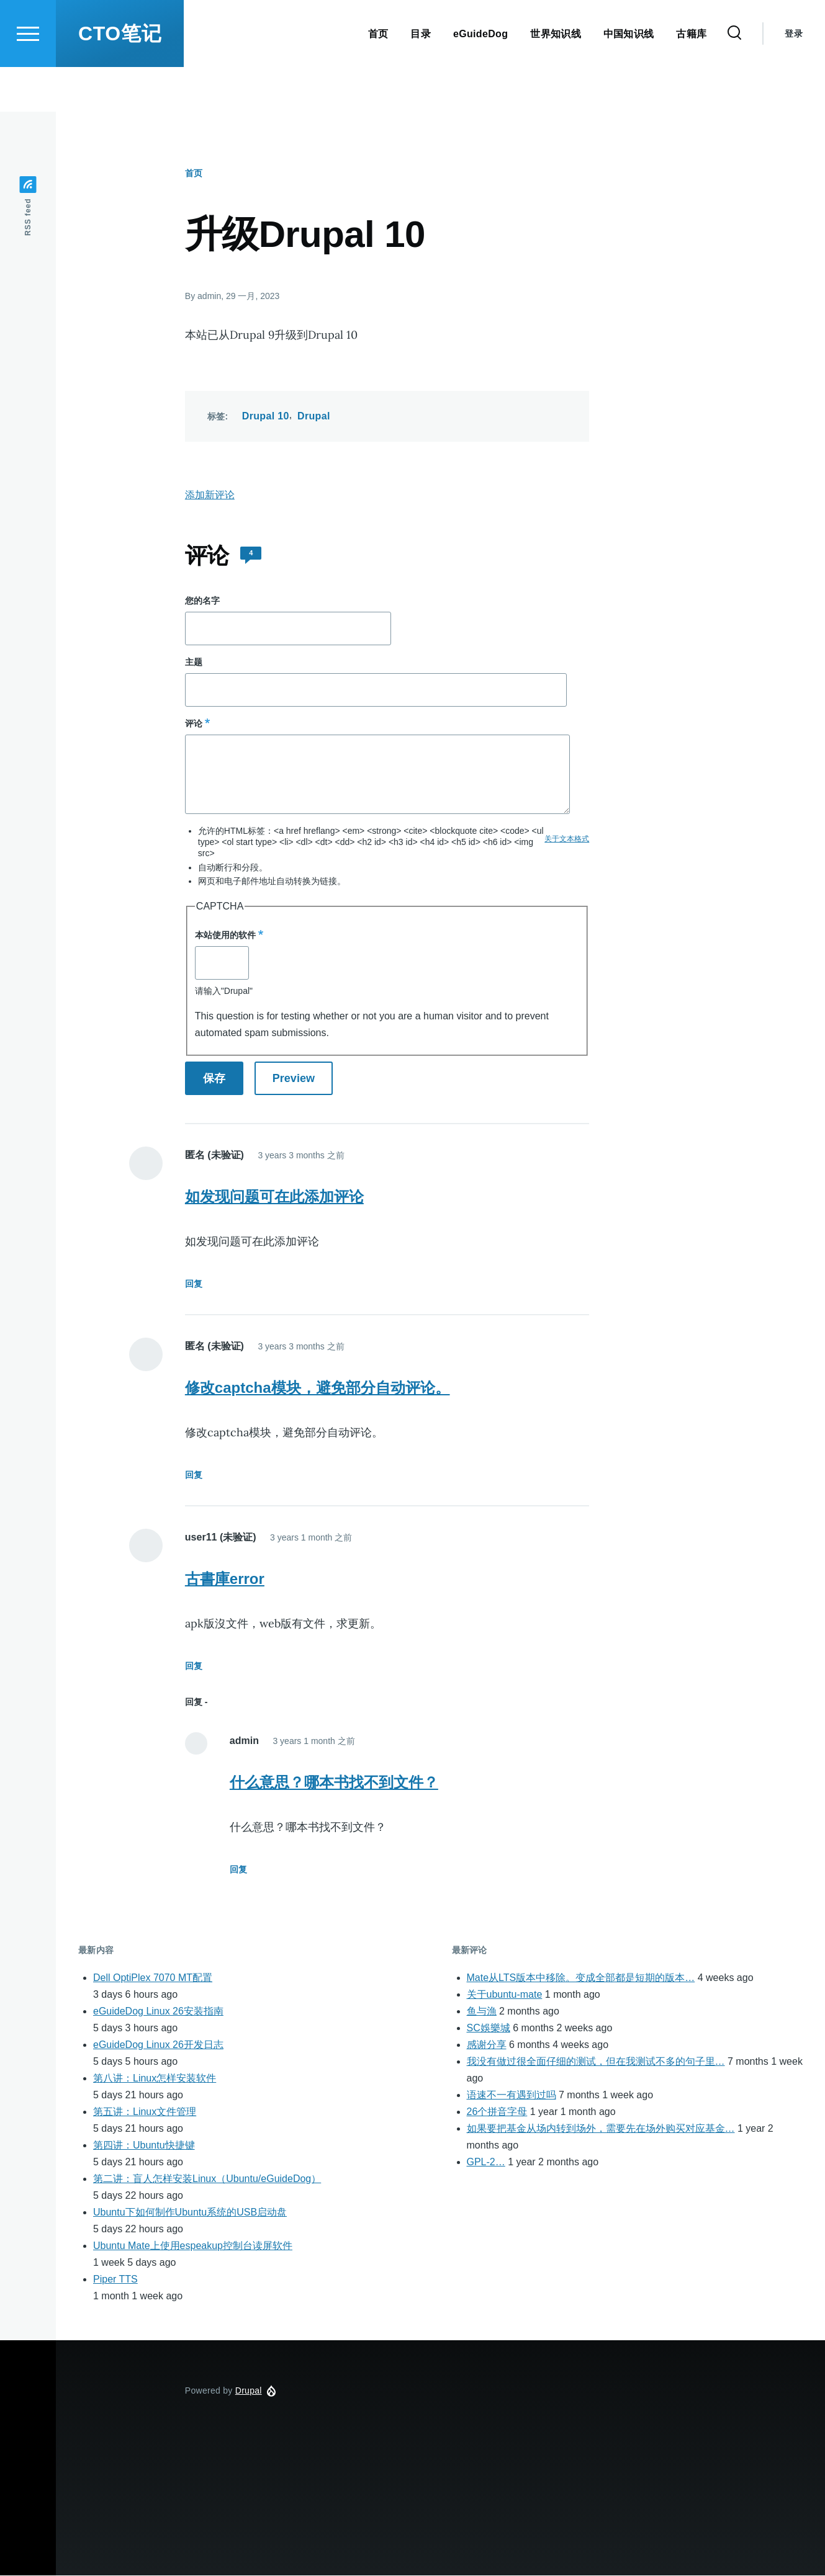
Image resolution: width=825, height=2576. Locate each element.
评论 (193, 724)
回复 (193, 1284)
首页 (193, 174)
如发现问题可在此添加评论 (274, 1197)
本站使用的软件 (225, 936)
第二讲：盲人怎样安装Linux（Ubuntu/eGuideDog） (207, 2179)
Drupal (313, 416)
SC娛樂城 (488, 2028)
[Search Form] (734, 78)
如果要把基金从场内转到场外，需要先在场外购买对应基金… (601, 2129)
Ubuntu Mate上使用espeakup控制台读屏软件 (192, 2246)
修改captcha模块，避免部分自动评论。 (317, 1388)
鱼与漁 (482, 2011)
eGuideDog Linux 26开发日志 (158, 2045)
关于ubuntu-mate (505, 1995)
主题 (193, 663)
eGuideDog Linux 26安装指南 (158, 2011)
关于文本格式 (566, 839)
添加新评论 (210, 495)
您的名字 (202, 601)
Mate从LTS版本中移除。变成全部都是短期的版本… (581, 1978)
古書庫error (224, 1579)
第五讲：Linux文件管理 (144, 2112)
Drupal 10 (265, 416)
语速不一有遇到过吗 (511, 2095)
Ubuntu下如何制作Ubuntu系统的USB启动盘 (190, 2212)
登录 (794, 78)
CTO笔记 (119, 78)
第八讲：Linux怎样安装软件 (154, 2078)
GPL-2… (486, 2162)
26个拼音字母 (497, 2112)
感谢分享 (487, 2045)
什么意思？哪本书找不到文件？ (334, 1782)
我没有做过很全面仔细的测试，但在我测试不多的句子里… (596, 2062)
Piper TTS (115, 2279)
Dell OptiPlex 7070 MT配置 (152, 1978)
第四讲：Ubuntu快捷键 (144, 2145)
